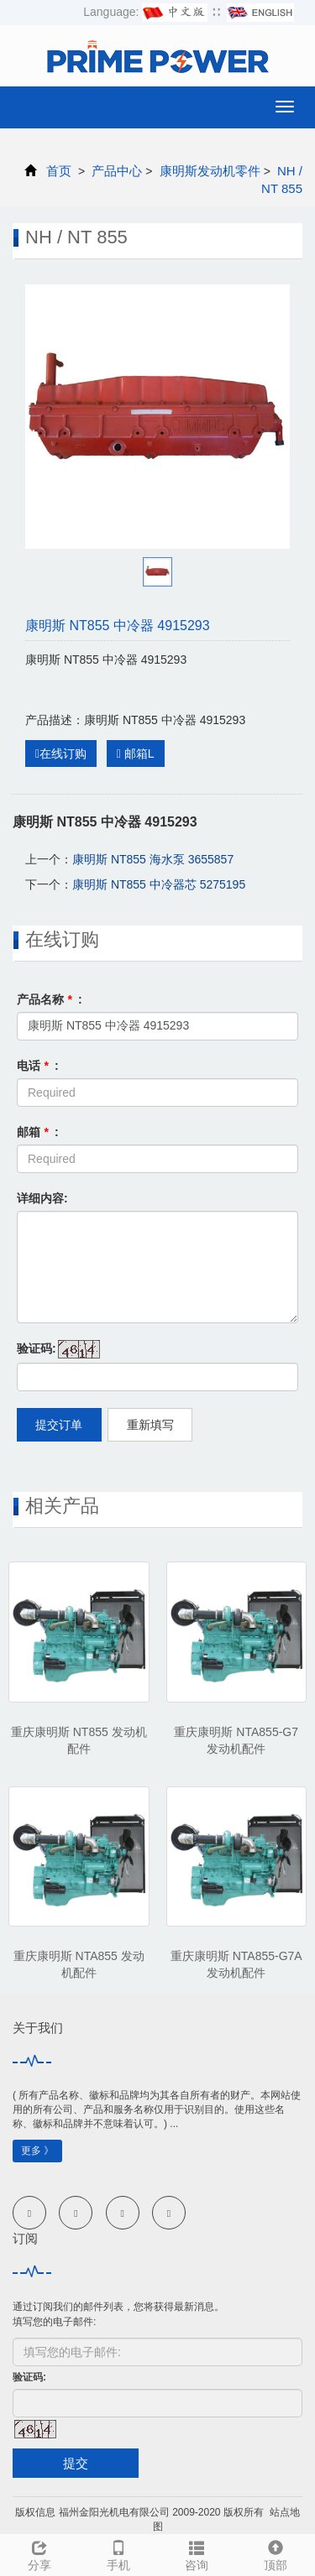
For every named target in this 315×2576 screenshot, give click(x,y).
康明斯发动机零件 (209, 171)
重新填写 (150, 1424)
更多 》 (37, 2150)
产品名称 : (49, 999)
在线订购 (61, 753)
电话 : (38, 1065)
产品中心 (116, 171)
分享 (39, 2553)
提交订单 (58, 1424)
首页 (58, 171)
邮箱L (136, 753)
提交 (75, 2463)
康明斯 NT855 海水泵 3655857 (153, 859)
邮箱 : (38, 1132)
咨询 (197, 2553)
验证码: (36, 1348)
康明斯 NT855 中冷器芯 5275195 (158, 884)
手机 (118, 2553)
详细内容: (42, 1198)
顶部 (275, 2553)
